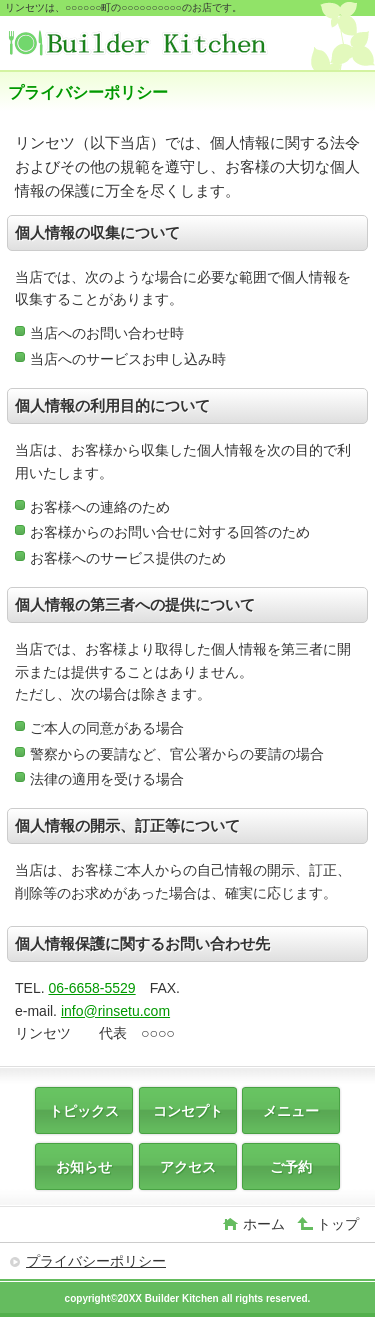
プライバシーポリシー (96, 1261)
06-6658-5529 (91, 988)
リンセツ (158, 45)
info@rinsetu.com (115, 1011)
